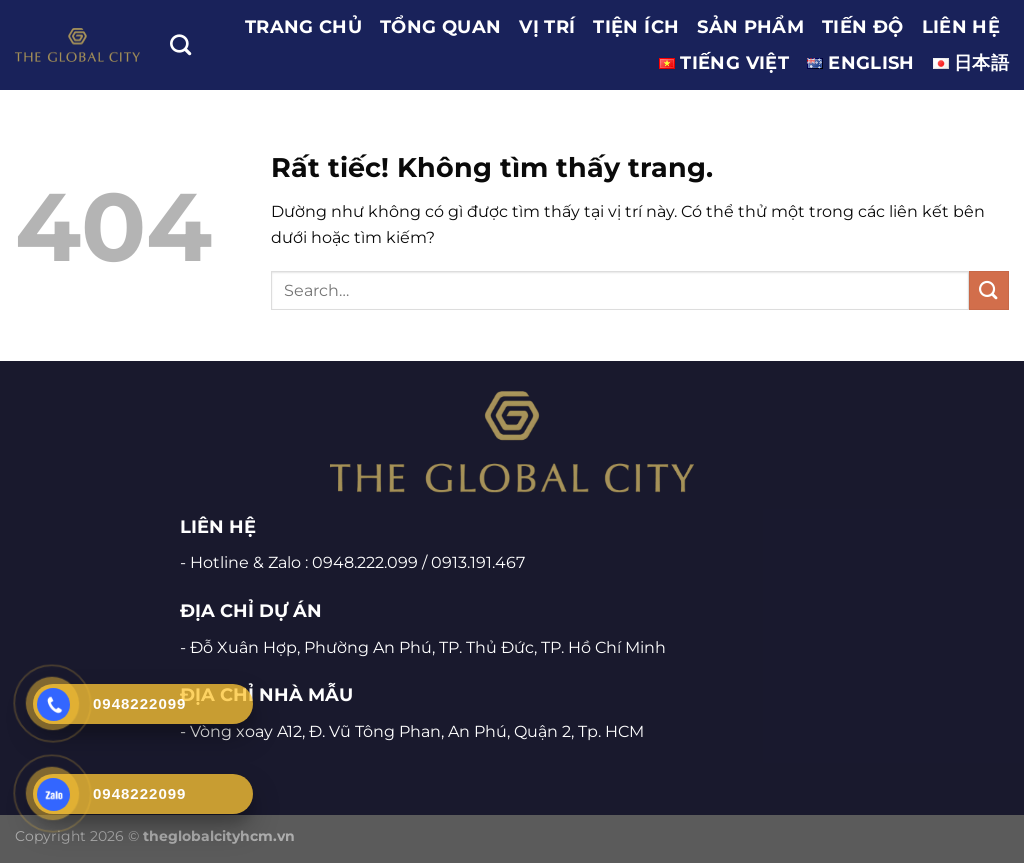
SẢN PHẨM (750, 26)
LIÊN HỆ (961, 26)
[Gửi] (989, 290)
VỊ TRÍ (547, 26)
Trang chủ (303, 26)
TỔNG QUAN (440, 26)
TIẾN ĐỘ (862, 26)
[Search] (180, 44)
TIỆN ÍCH (636, 26)
